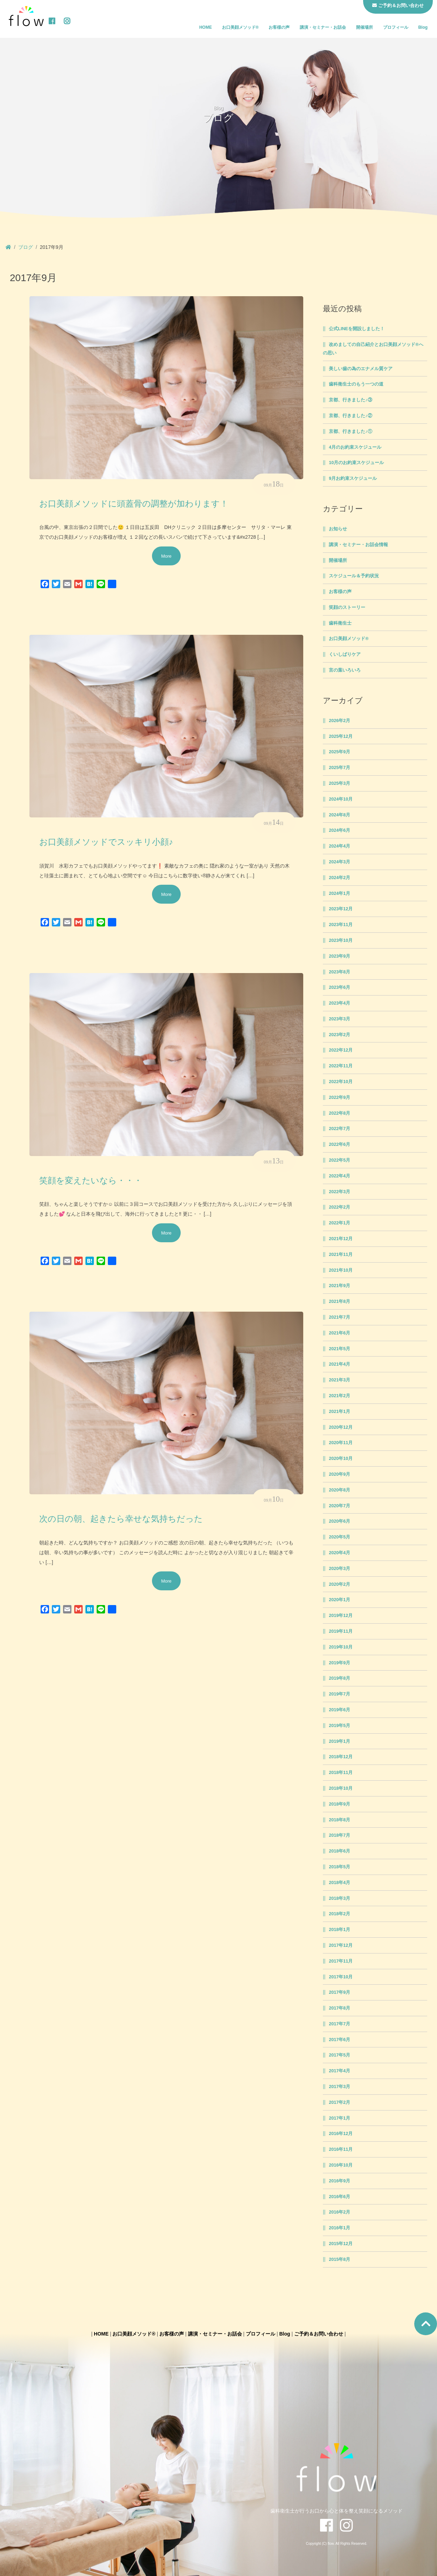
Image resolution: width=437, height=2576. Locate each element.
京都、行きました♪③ (350, 399)
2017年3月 (339, 2086)
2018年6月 (339, 1851)
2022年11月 (341, 1065)
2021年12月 (341, 1238)
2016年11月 (341, 2149)
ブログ (25, 247)
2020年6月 (339, 1521)
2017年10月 (341, 1977)
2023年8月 (339, 972)
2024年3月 (339, 861)
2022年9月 (339, 1097)
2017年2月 (339, 2102)
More (166, 555)
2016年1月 (339, 2227)
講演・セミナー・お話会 (323, 27)
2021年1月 (339, 1411)
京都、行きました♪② (350, 415)
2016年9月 (339, 2181)
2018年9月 (339, 1804)
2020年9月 (339, 1474)
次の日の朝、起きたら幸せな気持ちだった (121, 1518)
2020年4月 (339, 1552)
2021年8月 (339, 1301)
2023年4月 (339, 1003)
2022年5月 (339, 1160)
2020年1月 (339, 1599)
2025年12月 (341, 736)
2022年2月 (339, 1207)
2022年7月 (339, 1128)
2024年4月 (339, 846)
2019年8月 (339, 1678)
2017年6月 (339, 2039)
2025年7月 (339, 767)
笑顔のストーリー (347, 607)
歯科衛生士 (340, 623)
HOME (205, 27)
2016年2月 (339, 2212)
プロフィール (395, 27)
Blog (423, 27)
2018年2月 (339, 1913)
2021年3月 (339, 1380)
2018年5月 (339, 1866)
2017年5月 (339, 2055)
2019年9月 (339, 1662)
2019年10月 (341, 1647)
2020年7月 (339, 1505)
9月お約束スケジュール (353, 478)
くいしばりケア (345, 654)
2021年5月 (339, 1348)
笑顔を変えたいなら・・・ (90, 1180)
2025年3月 (339, 783)
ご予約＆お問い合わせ (318, 2334)
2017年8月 (339, 2008)
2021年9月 (339, 1285)
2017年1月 (339, 2118)
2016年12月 (341, 2133)
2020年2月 (339, 1584)
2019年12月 (341, 1615)
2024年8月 (339, 815)
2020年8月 (339, 1490)
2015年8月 (339, 2259)
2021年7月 (339, 1317)
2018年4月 (339, 1882)
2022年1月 (339, 1223)
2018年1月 (339, 1929)
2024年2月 (339, 877)
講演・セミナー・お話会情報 (358, 544)
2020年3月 (339, 1568)
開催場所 (364, 27)
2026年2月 (339, 720)
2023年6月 (339, 987)
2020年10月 (341, 1458)
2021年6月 (339, 1333)
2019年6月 (339, 1709)
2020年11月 (341, 1442)
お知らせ (338, 528)
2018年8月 (339, 1819)
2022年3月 (339, 1191)
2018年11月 (341, 1772)
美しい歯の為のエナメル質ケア (361, 368)
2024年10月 (341, 799)
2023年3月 (339, 1019)
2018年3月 (339, 1898)
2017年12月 (341, 1945)
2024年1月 (339, 893)
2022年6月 (339, 1144)
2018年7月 (339, 1835)
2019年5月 (339, 1725)
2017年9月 (339, 1992)
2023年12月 (341, 908)
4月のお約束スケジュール (355, 447)
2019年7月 (339, 1694)
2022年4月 (339, 1176)
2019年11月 (341, 1631)
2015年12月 (341, 2243)
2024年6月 (339, 830)
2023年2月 (339, 1034)
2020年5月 (339, 1537)
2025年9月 (339, 751)
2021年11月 (341, 1254)
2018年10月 (341, 1788)
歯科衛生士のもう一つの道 (356, 384)
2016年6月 (339, 2196)
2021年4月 (339, 1364)
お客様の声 (279, 27)
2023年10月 (341, 940)
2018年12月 (341, 1756)
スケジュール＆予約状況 (354, 575)
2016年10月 (341, 2165)
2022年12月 (341, 1050)
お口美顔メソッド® (240, 27)
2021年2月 (339, 1395)
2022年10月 (341, 1081)
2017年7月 (339, 2023)
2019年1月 (339, 1741)
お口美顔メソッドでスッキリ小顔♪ (106, 842)
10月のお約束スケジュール (356, 462)
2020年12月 (341, 1427)
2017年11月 (341, 1961)
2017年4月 (339, 2070)
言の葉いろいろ (345, 670)
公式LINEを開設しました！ (356, 328)
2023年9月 (339, 956)
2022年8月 (339, 1113)
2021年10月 (341, 1270)
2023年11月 (341, 924)
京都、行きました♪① (350, 431)
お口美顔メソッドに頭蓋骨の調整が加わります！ (133, 503)
